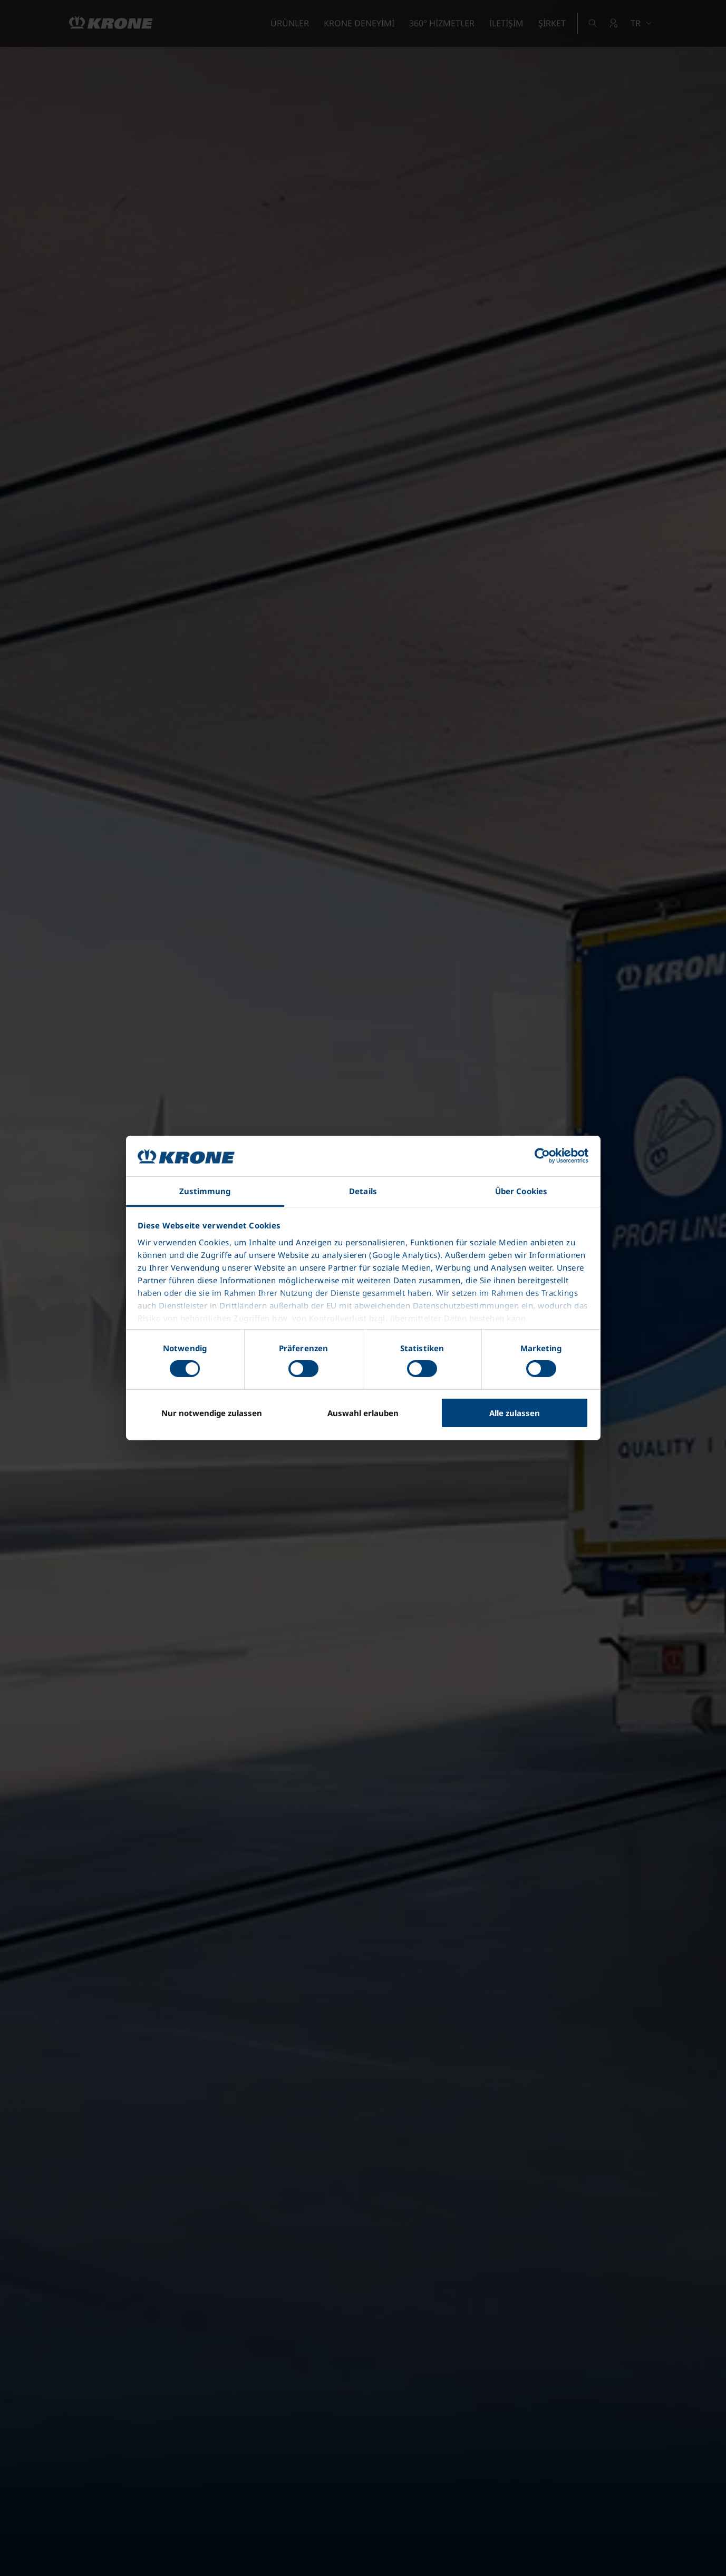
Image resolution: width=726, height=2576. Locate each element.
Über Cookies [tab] (521, 1191)
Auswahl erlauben (363, 1413)
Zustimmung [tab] (205, 1191)
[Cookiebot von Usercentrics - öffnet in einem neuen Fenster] (542, 1156)
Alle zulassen (514, 1413)
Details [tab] (363, 1191)
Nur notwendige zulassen (211, 1413)
